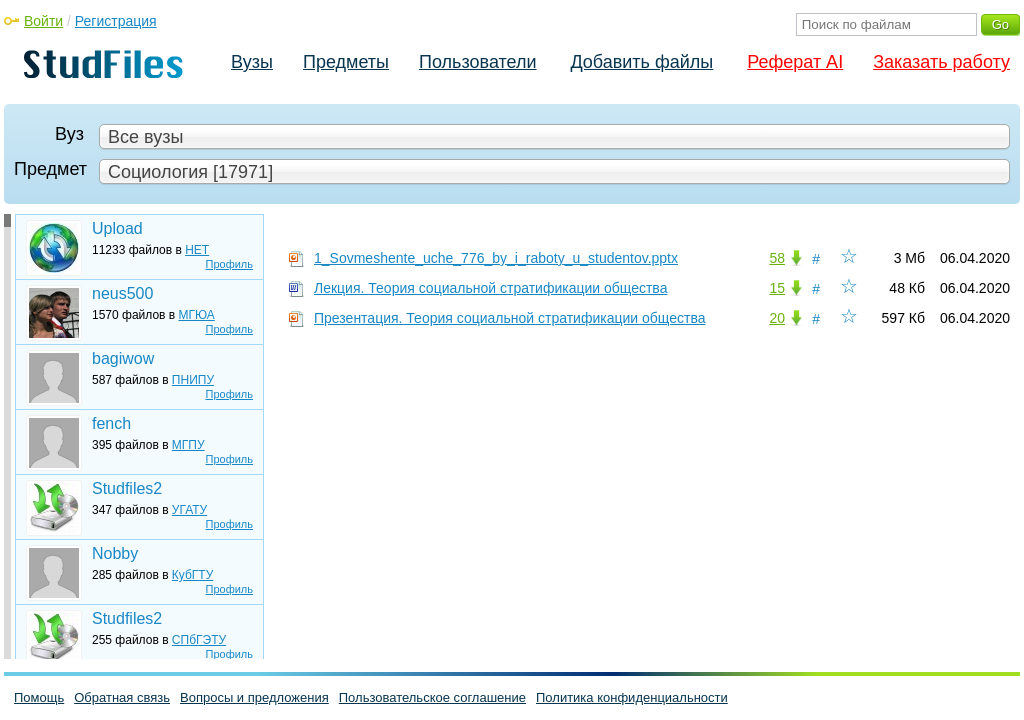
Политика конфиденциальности (632, 697)
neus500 (122, 293)
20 (777, 318)
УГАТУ (189, 510)
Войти (43, 21)
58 (777, 258)
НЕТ (197, 250)
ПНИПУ (193, 380)
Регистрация (116, 21)
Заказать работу (941, 62)
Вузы (252, 62)
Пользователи (477, 62)
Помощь (39, 697)
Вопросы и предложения (254, 697)
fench (111, 423)
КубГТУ (192, 575)
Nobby (115, 553)
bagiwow (123, 358)
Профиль (230, 264)
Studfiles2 (127, 488)
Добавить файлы (641, 62)
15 (777, 288)
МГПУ (188, 445)
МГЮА (197, 315)
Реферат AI (795, 62)
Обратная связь (122, 697)
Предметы (346, 62)
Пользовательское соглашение (432, 697)
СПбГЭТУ (199, 640)
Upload (117, 228)
